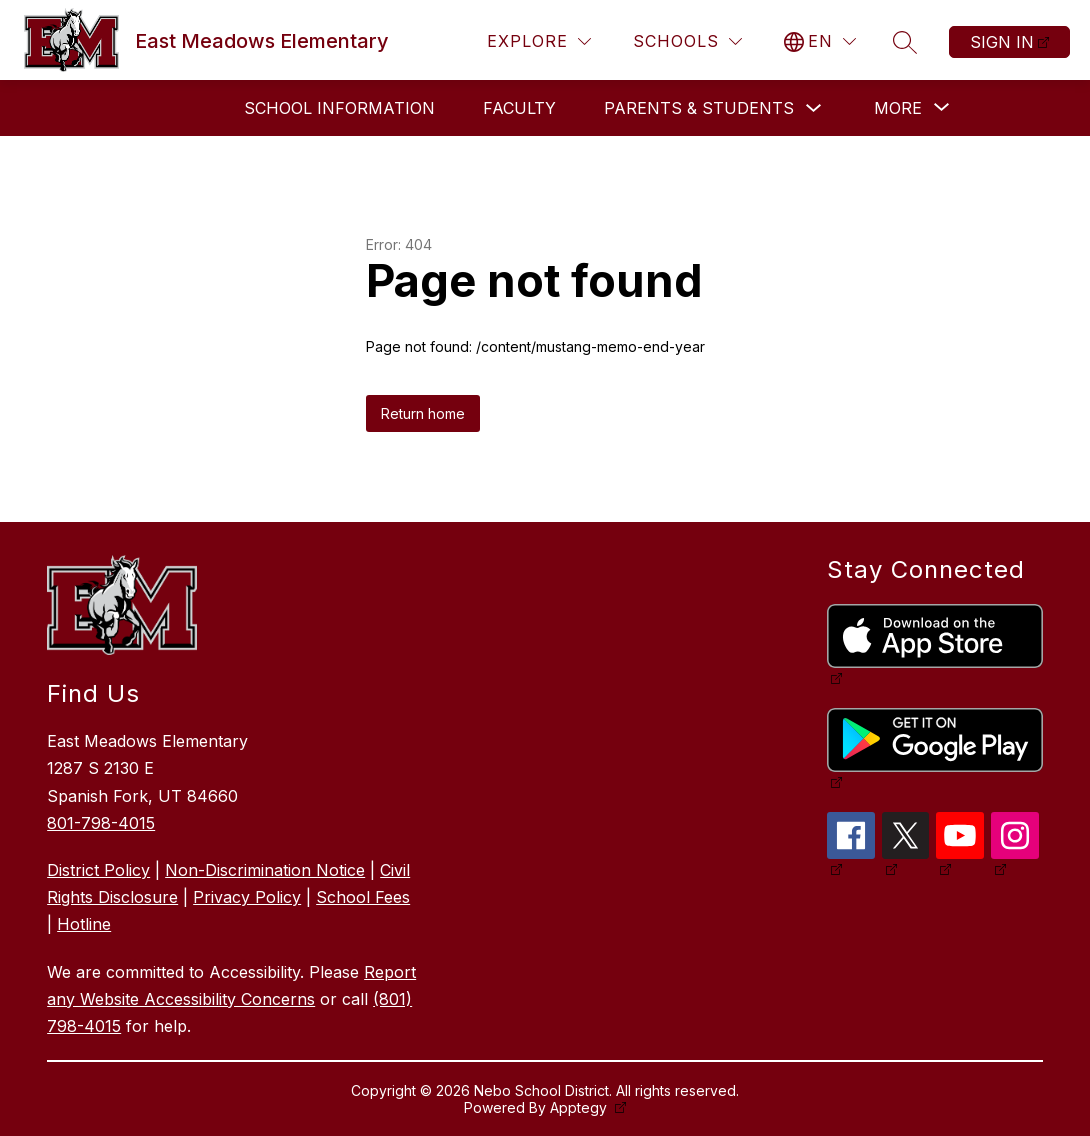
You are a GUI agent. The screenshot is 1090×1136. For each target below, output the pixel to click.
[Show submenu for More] (898, 108)
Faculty (519, 108)
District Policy (98, 870)
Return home (423, 413)
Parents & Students (699, 108)
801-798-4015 (101, 823)
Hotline (84, 924)
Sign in (1002, 42)
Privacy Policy (247, 897)
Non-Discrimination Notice (265, 870)
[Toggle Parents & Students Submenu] (814, 108)
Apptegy (580, 1107)
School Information (339, 108)
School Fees (363, 897)
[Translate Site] (820, 41)
